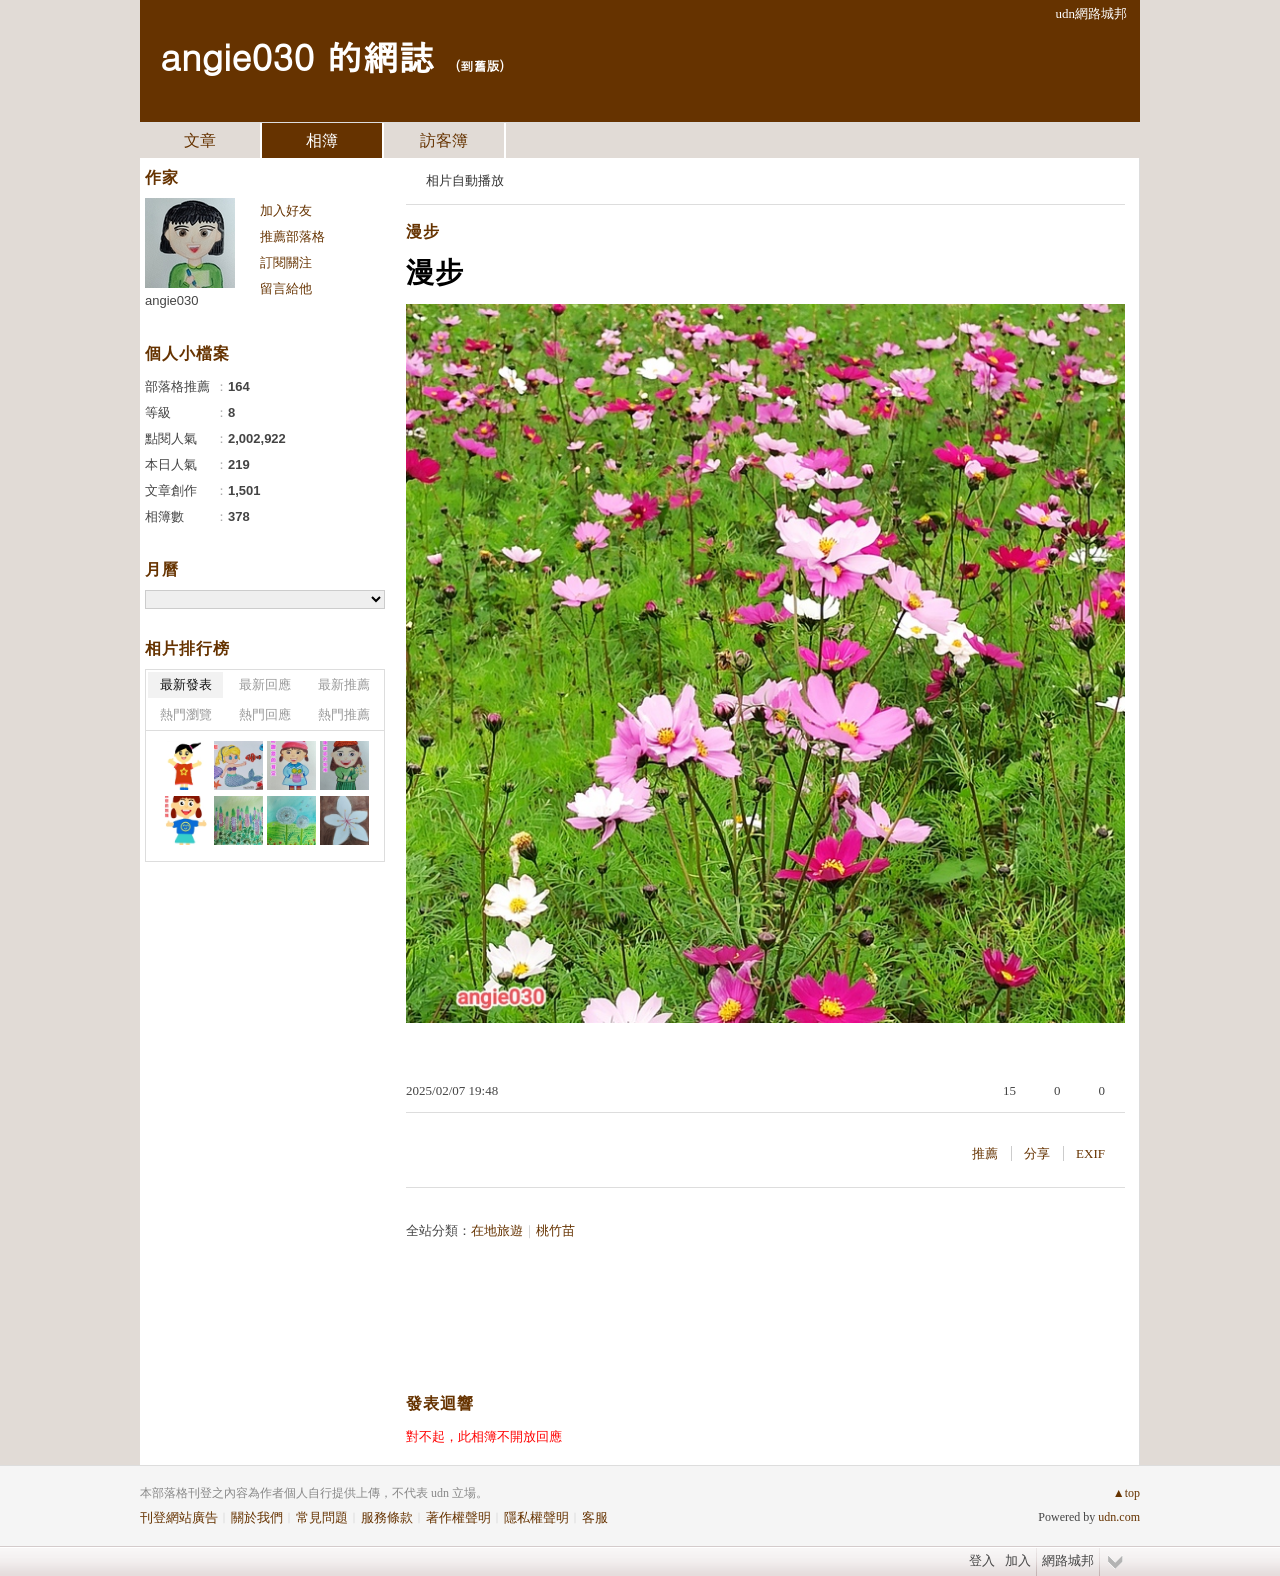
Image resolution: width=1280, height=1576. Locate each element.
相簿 (322, 140)
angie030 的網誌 (297, 55)
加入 (1018, 1560)
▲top (1126, 1493)
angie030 (172, 300)
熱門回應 (265, 714)
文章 (200, 140)
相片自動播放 (465, 180)
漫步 (423, 231)
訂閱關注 (286, 262)
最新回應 (265, 684)
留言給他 (286, 288)
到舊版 (479, 65)
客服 (595, 1517)
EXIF (1090, 1153)
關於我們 (257, 1517)
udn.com (1119, 1517)
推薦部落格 (292, 236)
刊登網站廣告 (179, 1517)
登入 (982, 1560)
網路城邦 (1068, 1560)
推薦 (985, 1153)
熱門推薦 (344, 714)
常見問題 (322, 1517)
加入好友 (286, 210)
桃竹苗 (555, 1230)
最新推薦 (344, 684)
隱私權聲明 (536, 1517)
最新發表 (186, 684)
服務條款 (387, 1517)
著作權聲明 (458, 1517)
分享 (1037, 1153)
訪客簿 (444, 140)
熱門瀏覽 (186, 714)
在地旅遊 (497, 1230)
